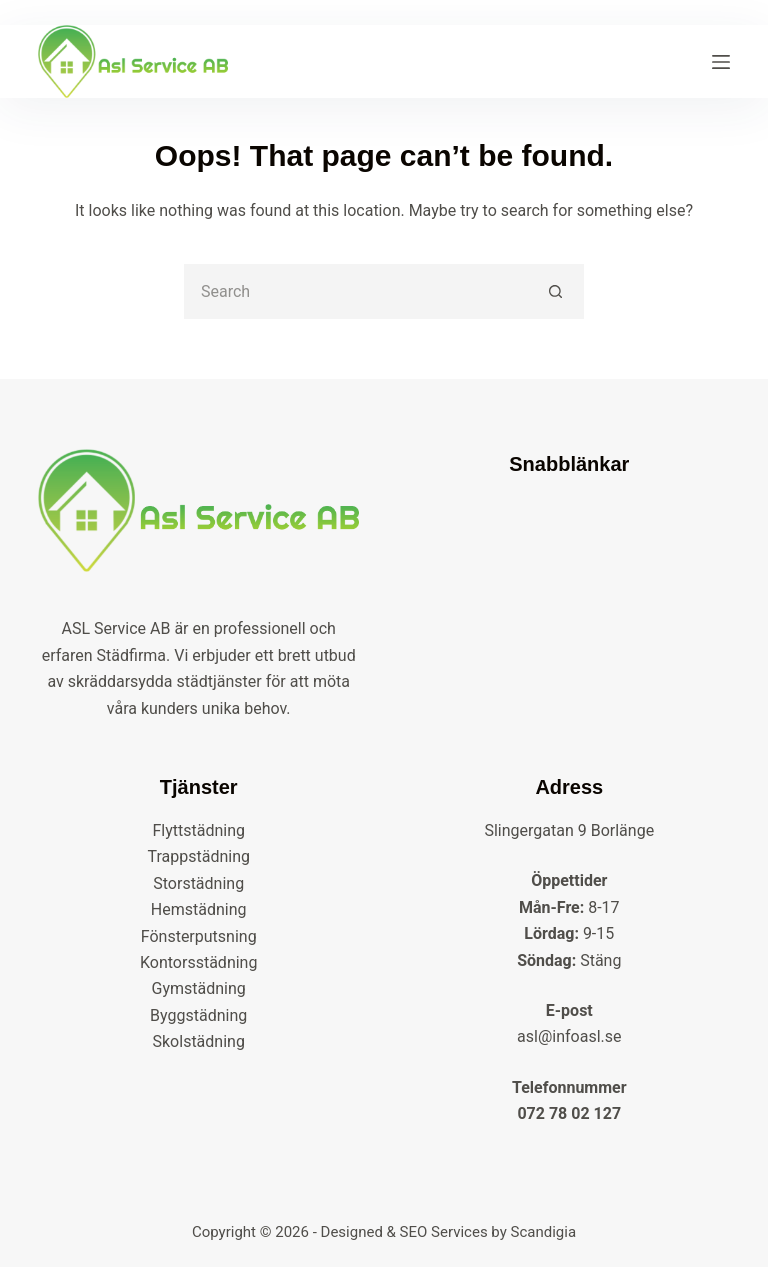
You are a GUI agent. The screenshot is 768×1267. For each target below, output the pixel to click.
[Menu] (721, 62)
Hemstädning (199, 909)
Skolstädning (199, 1041)
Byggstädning (198, 1015)
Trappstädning (198, 856)
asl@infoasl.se (569, 1036)
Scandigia (544, 1232)
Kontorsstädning (198, 962)
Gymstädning (199, 988)
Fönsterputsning (199, 936)
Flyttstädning (198, 830)
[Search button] (556, 291)
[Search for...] (356, 291)
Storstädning (198, 883)
